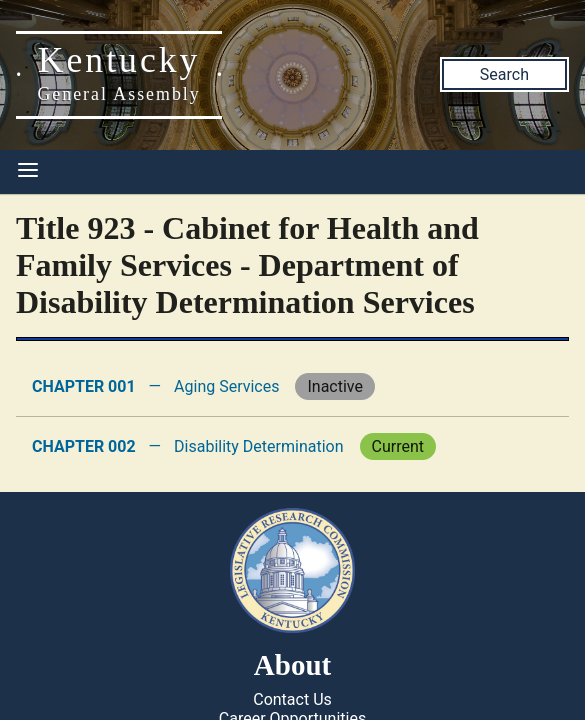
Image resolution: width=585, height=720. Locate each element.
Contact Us (292, 699)
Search (504, 74)
